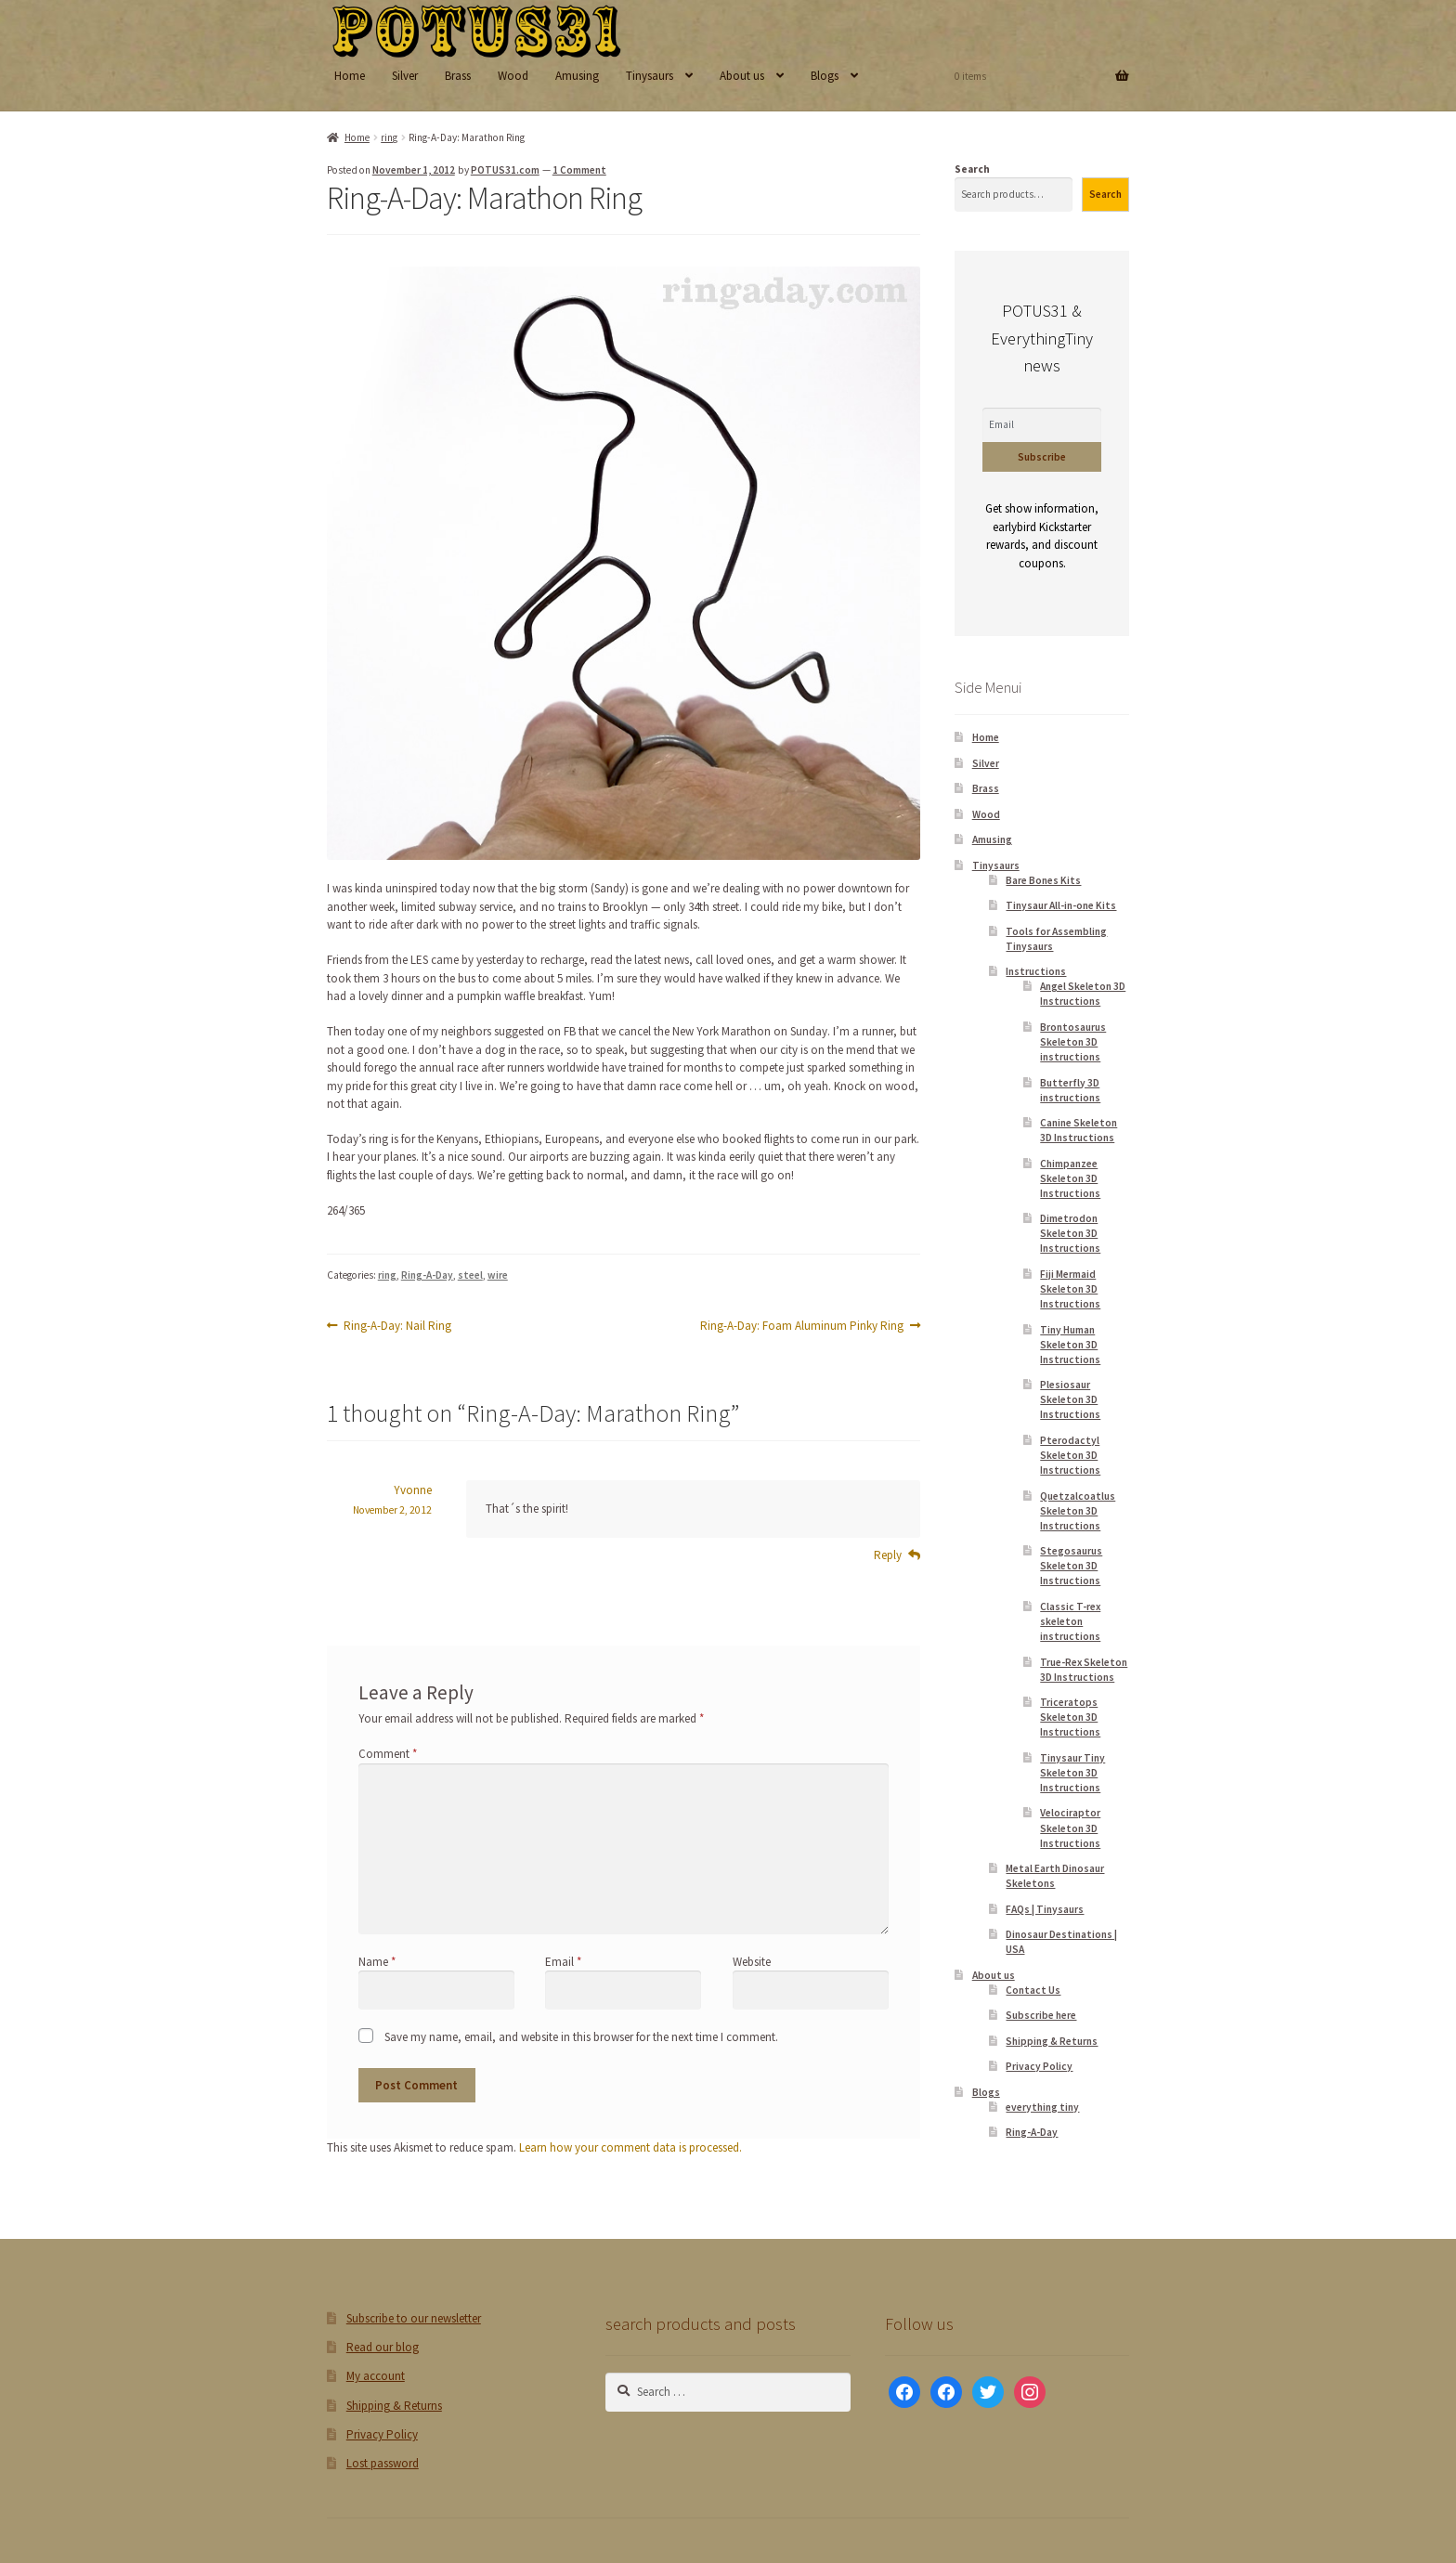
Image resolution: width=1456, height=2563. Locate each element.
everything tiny (1042, 2107)
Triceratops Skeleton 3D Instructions (1070, 1717)
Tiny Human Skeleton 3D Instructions (1070, 1344)
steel (470, 1275)
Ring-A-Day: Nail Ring (397, 1325)
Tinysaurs (649, 76)
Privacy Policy (1039, 2066)
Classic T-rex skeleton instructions (1070, 1621)
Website (752, 1962)
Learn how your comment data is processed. (630, 2147)
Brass (458, 76)
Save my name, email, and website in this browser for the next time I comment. (581, 2037)
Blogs (824, 76)
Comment (387, 1754)
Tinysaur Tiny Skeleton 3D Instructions (1072, 1772)
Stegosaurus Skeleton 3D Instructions (1071, 1565)
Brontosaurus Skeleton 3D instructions (1073, 1042)
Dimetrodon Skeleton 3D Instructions (1070, 1233)
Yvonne (413, 1490)
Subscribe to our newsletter (413, 2318)
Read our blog (382, 2347)
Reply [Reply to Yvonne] (888, 1555)
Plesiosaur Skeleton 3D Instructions (1070, 1399)
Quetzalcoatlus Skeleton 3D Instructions (1077, 1511)
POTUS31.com (505, 169)
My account (375, 2376)
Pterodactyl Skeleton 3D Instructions (1070, 1455)
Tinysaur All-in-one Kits (1061, 905)
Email (563, 1962)
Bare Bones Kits (1043, 880)
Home (349, 76)
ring (389, 137)
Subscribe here (1041, 2015)
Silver (405, 76)
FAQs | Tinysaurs (1045, 1909)
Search (972, 169)
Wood (513, 76)
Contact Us (1033, 1990)
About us (742, 76)
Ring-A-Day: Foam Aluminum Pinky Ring (802, 1325)
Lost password (382, 2463)
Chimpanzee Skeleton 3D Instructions (1070, 1178)
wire (498, 1275)
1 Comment (579, 169)
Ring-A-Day (427, 1275)
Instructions (1036, 971)
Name (377, 1962)
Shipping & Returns (1052, 2041)
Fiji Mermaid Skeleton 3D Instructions (1070, 1289)
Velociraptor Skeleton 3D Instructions (1070, 1827)
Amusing (577, 76)
